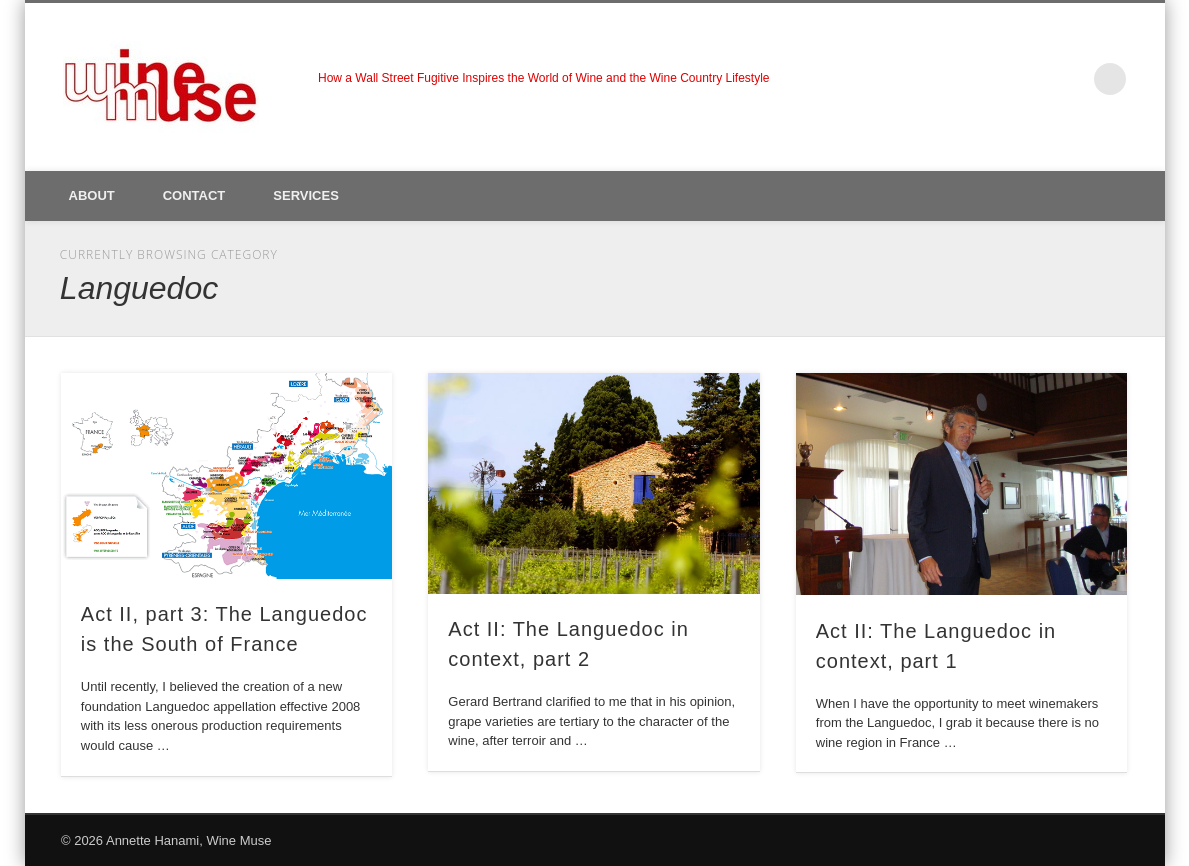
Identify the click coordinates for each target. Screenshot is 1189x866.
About (92, 195)
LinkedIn (1069, 79)
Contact (194, 195)
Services (306, 195)
